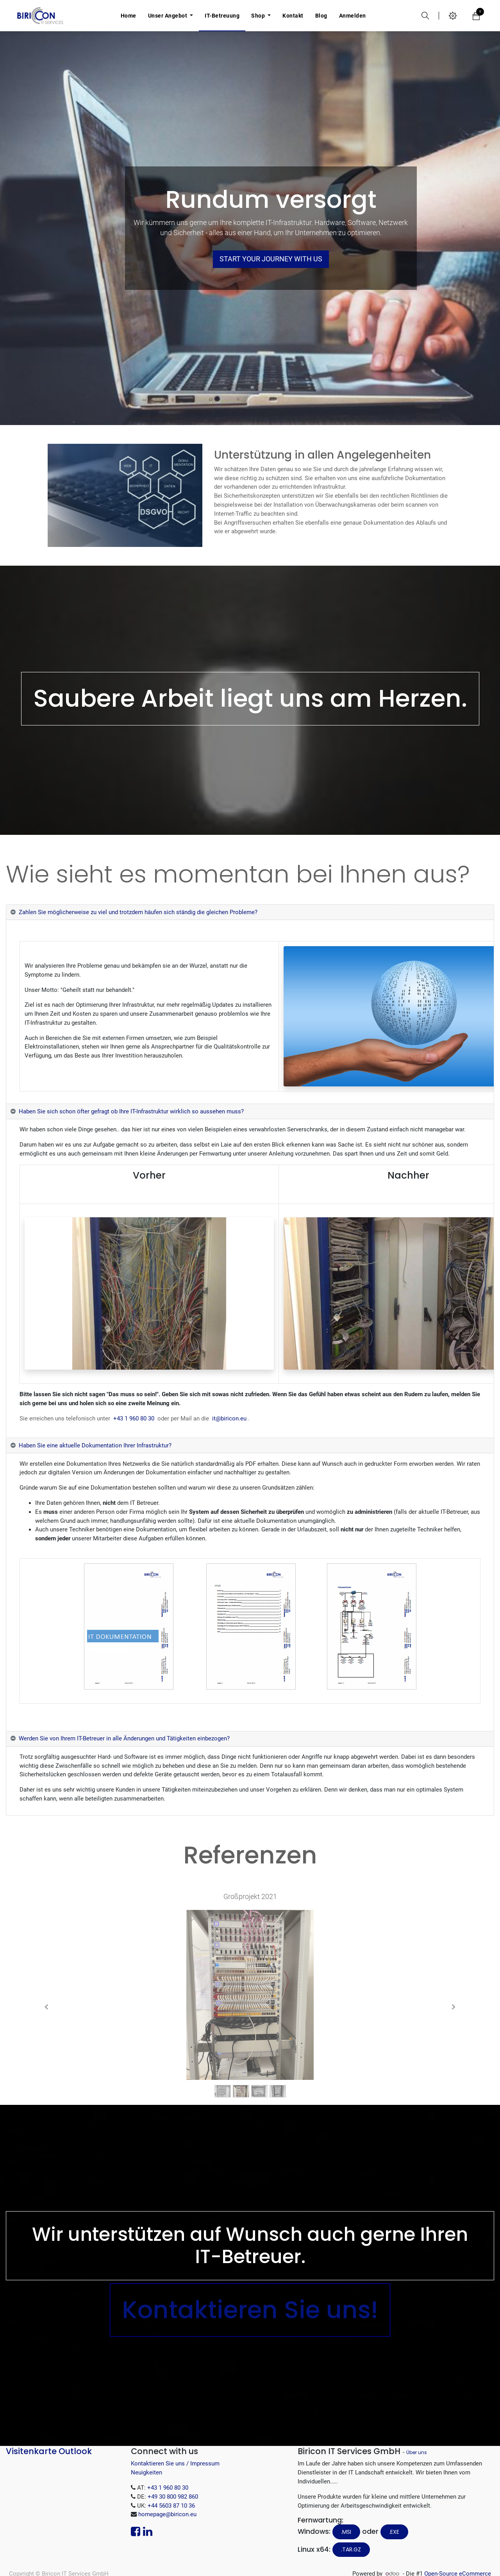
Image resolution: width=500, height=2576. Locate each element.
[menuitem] (128, 15)
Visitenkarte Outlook (49, 2451)
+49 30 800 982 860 (173, 2496)
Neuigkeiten (146, 2472)
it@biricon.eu (229, 1418)
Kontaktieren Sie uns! (250, 2310)
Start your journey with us (271, 259)
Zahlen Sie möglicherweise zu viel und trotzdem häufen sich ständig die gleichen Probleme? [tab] (138, 912)
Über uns (416, 2452)
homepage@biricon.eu (167, 2514)
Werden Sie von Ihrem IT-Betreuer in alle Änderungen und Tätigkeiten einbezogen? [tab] (124, 1738)
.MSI (346, 2532)
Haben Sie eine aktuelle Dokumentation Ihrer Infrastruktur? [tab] (95, 1445)
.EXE (394, 2532)
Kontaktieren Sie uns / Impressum (175, 2463)
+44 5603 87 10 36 (171, 2505)
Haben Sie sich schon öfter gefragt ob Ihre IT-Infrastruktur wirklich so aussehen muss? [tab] (131, 1111)
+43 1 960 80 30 (133, 1418)
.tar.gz (351, 2549)
